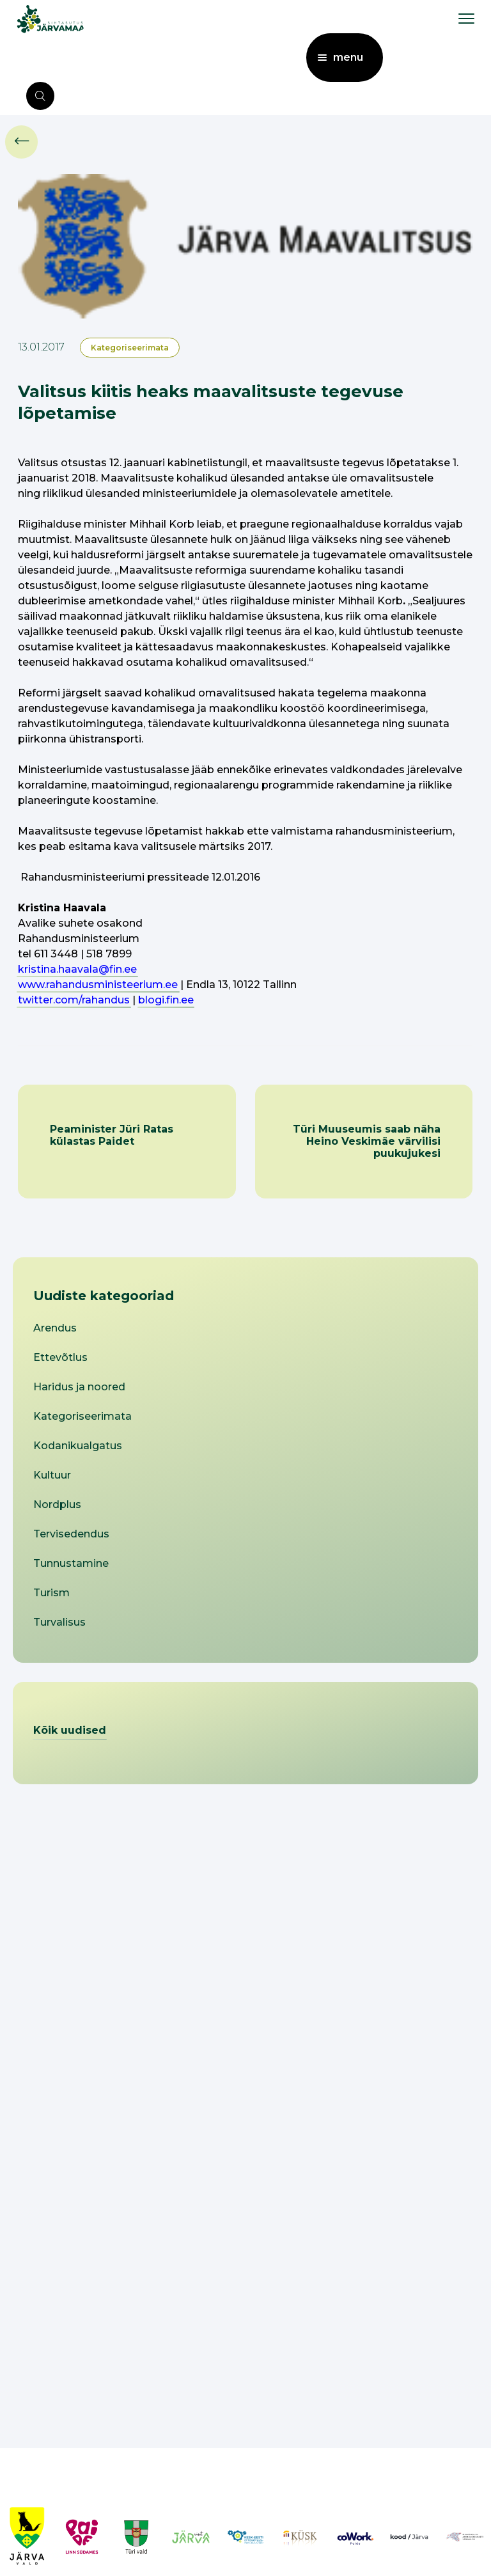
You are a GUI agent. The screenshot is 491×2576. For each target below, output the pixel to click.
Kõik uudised (69, 1730)
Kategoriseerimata (130, 347)
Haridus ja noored (79, 1387)
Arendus (55, 1328)
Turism (51, 1593)
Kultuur (52, 1475)
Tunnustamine (71, 1563)
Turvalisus (59, 1622)
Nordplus (57, 1504)
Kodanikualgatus (77, 1446)
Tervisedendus (71, 1534)
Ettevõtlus (60, 1357)
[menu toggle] (466, 18)
